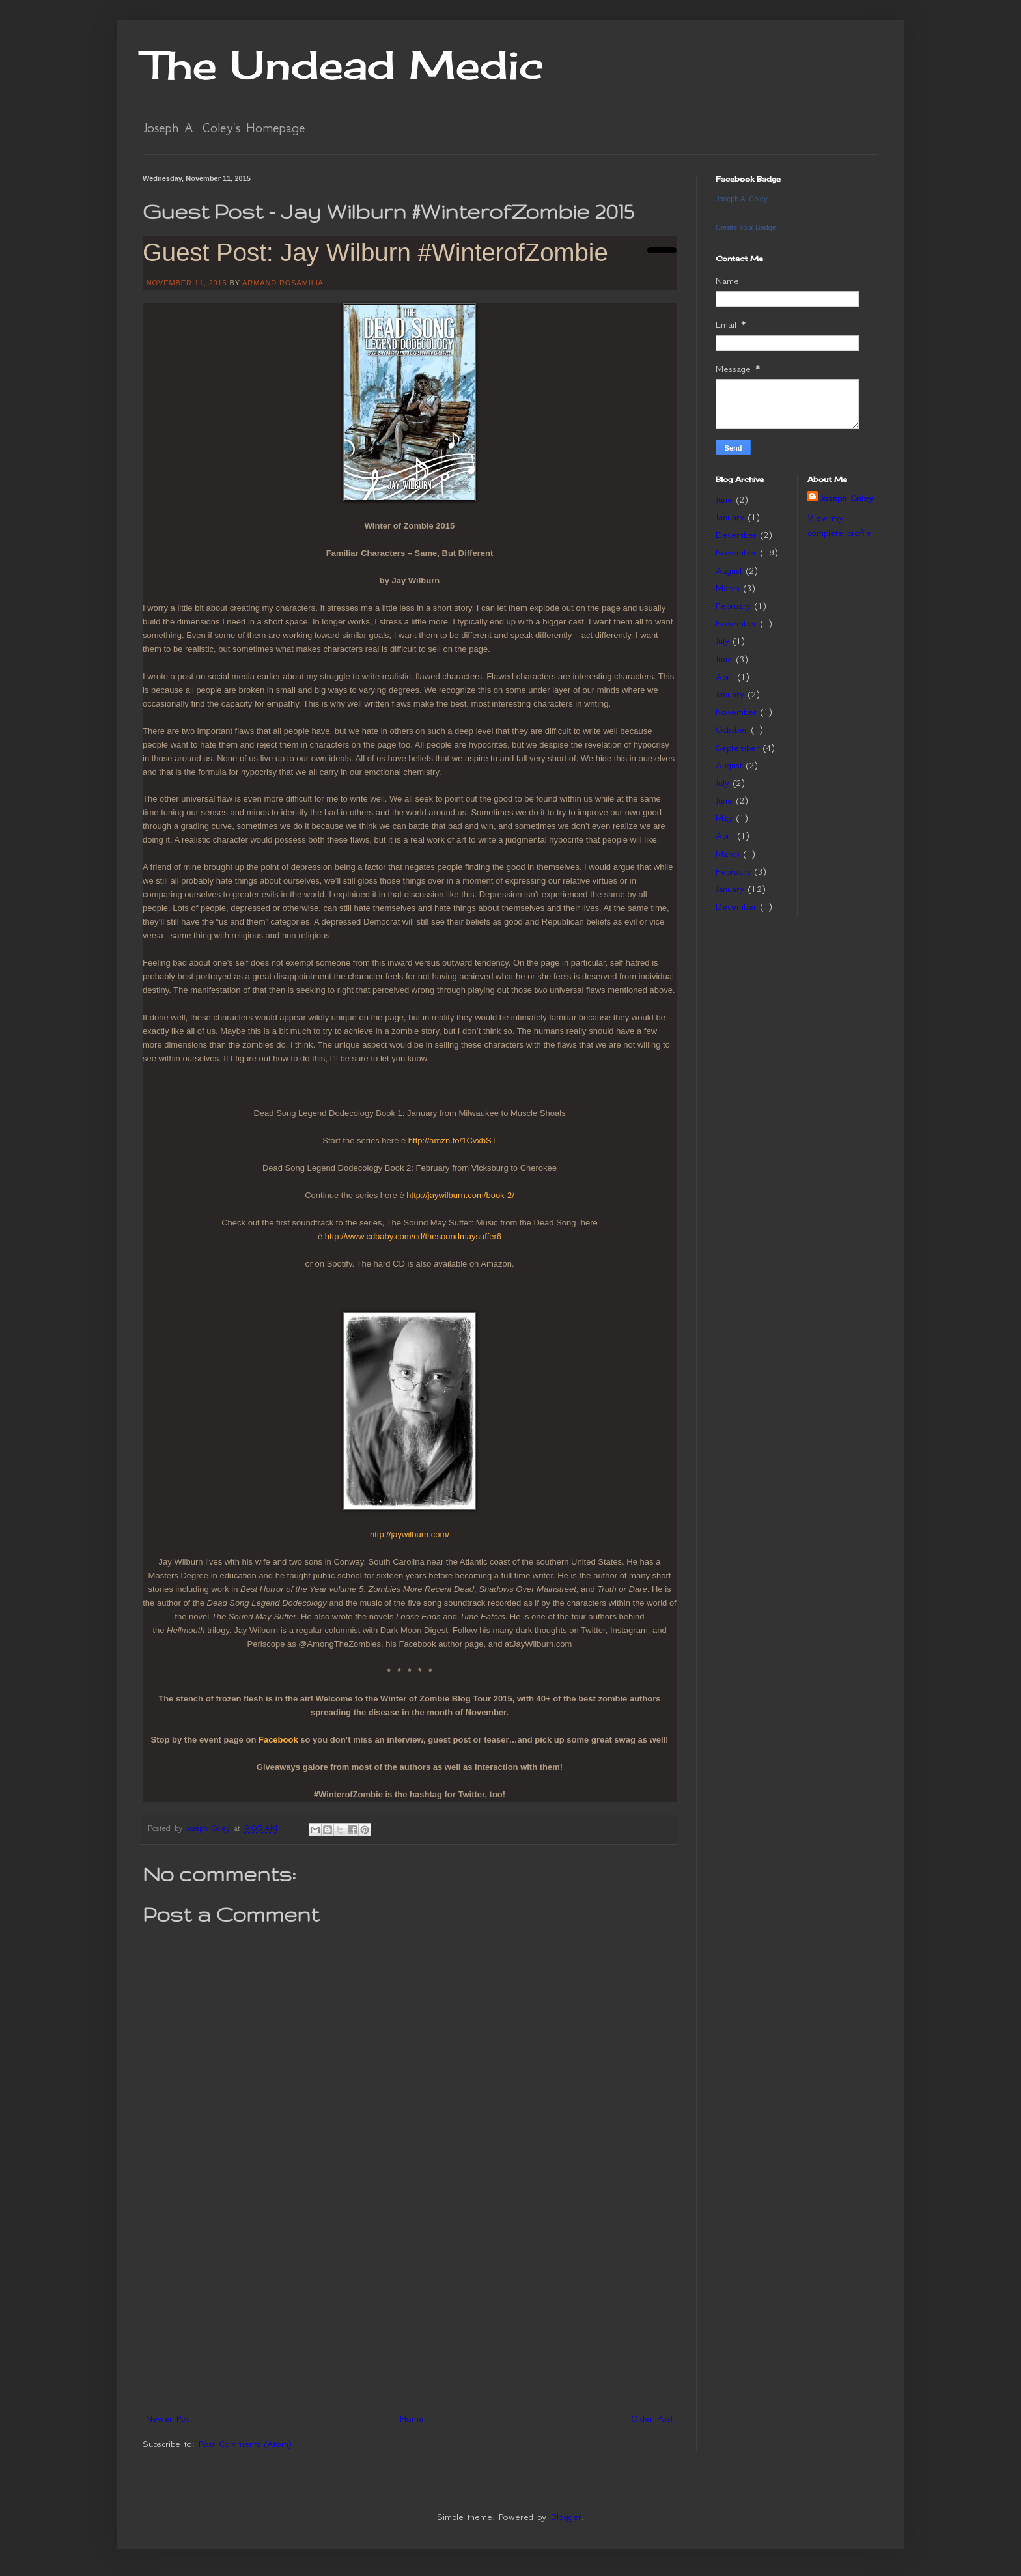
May (724, 818)
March (728, 588)
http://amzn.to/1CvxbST (452, 1140)
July (722, 641)
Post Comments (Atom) (245, 2444)
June (724, 499)
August (729, 570)
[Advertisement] (409, 2309)
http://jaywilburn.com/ (409, 1534)
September (737, 747)
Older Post (652, 2418)
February (733, 605)
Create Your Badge (746, 227)
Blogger (565, 2517)
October (732, 729)
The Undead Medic (343, 65)
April (725, 676)
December (736, 534)
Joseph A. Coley (742, 199)
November (736, 552)
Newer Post (169, 2418)
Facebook (278, 1739)
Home (412, 2418)
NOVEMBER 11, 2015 (187, 283)
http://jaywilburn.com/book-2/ (460, 1195)
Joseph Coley (846, 498)
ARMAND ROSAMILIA (283, 283)
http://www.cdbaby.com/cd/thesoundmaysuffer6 (413, 1236)
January (730, 517)
